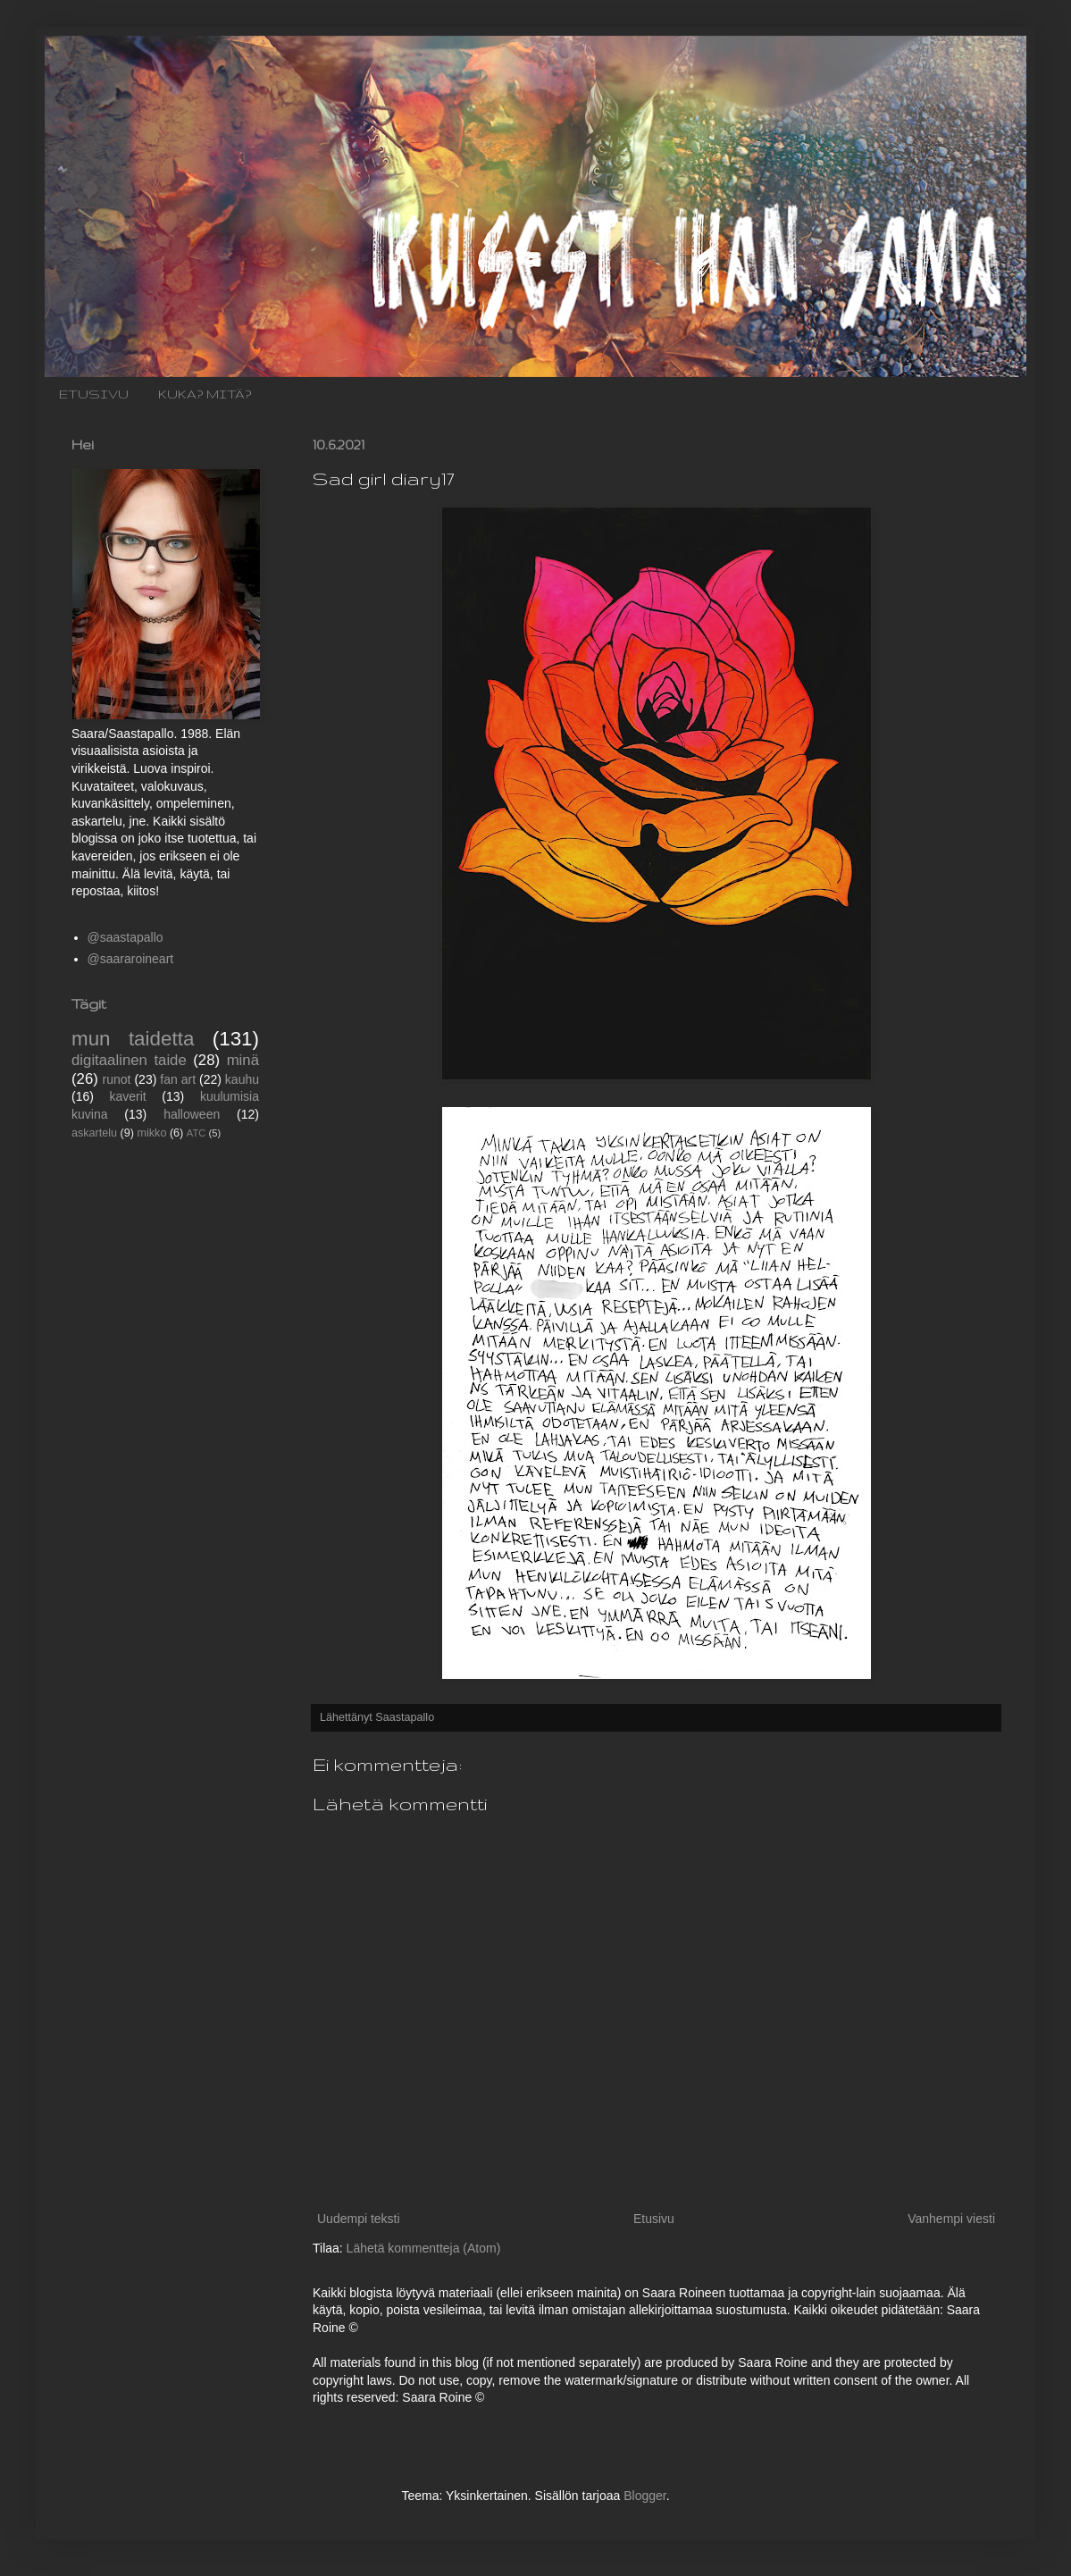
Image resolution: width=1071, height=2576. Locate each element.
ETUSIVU (94, 394)
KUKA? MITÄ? (204, 394)
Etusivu (653, 2218)
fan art (178, 1079)
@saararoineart (131, 959)
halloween (191, 1114)
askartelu (94, 1133)
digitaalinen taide (129, 1060)
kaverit (128, 1096)
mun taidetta (132, 1039)
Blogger (644, 2495)
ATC (196, 1133)
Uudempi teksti (358, 2218)
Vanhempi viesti (951, 2218)
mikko (152, 1133)
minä (243, 1060)
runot (117, 1079)
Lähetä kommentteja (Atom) (424, 2248)
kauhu (242, 1079)
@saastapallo (125, 937)
